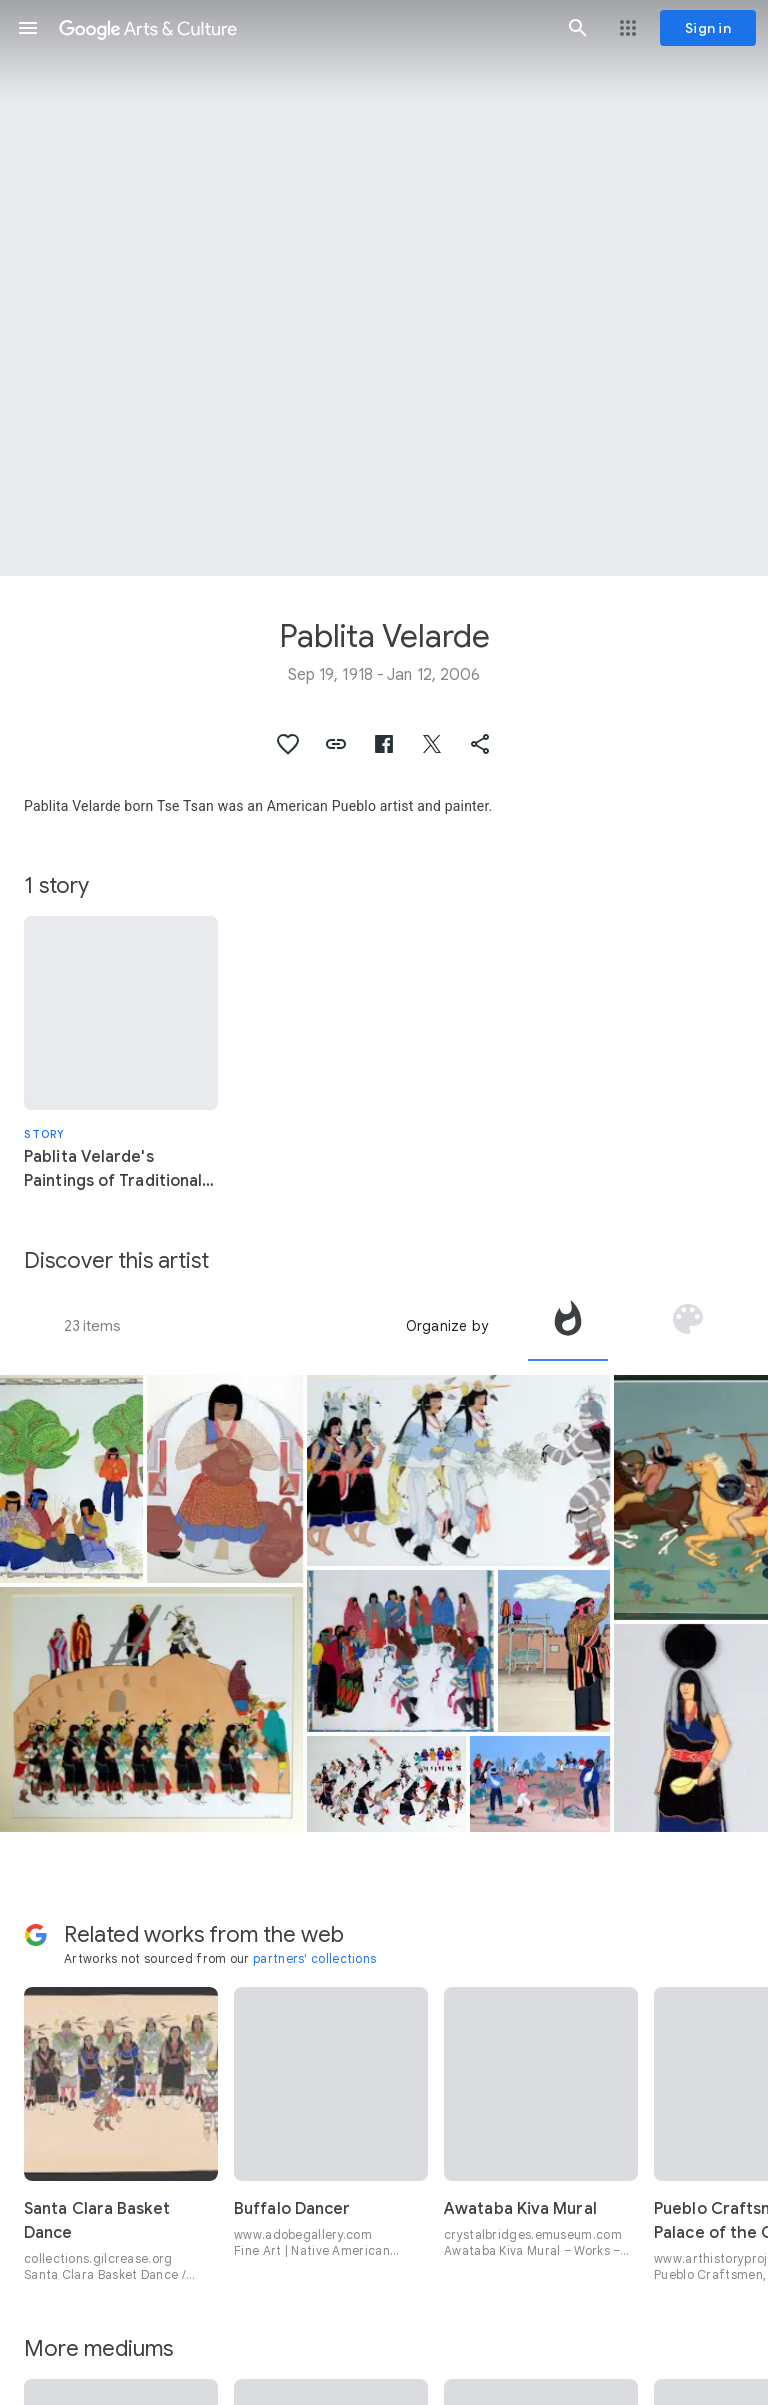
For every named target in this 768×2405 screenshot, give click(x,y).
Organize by (447, 1326)
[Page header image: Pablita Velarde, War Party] (384, 288)
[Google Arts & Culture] (303, 28)
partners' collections (314, 1958)
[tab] (568, 1326)
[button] (28, 28)
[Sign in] (708, 28)
